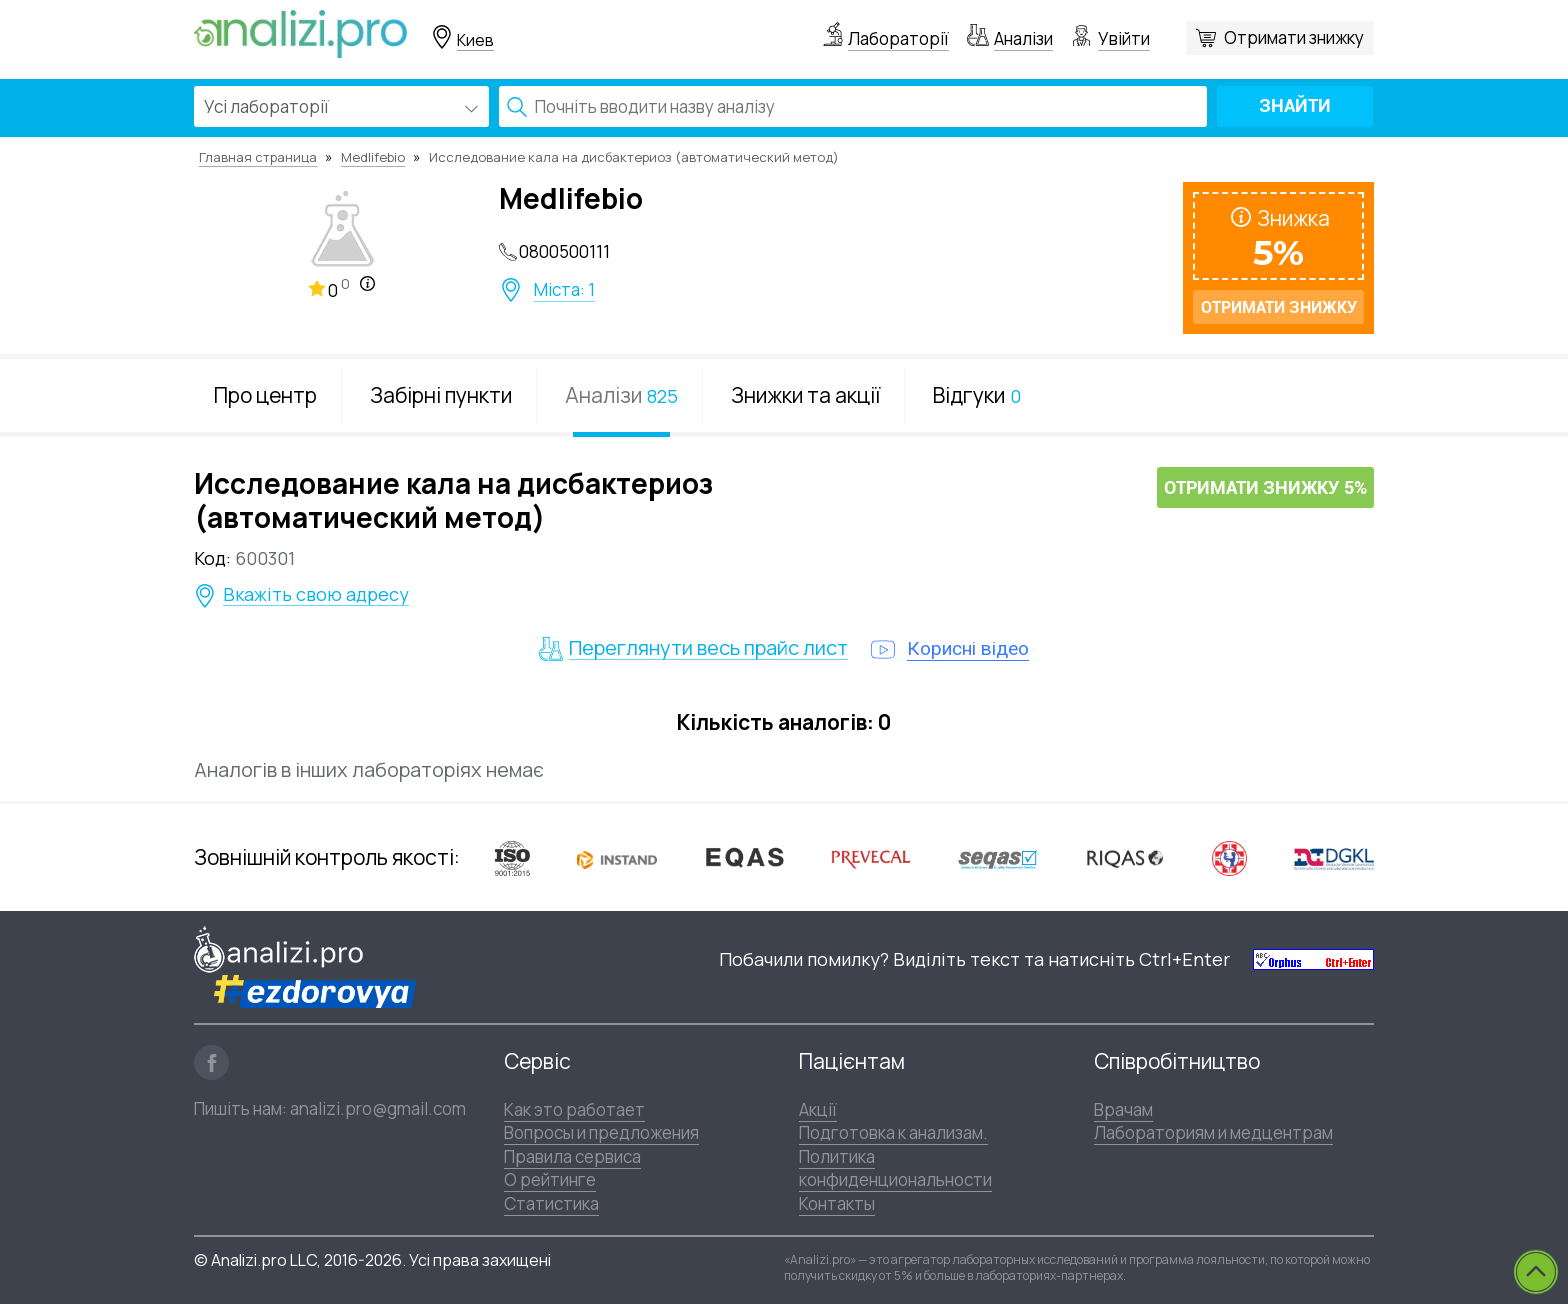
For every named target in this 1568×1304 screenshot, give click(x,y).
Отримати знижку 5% (1265, 488)
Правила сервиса (572, 1156)
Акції (818, 1109)
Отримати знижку (1294, 37)
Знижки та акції (805, 395)
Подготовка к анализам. (893, 1132)
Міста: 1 (564, 290)
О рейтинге (550, 1179)
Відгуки (977, 395)
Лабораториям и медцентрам (1213, 1132)
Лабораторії (898, 38)
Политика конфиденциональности (895, 1168)
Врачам (1123, 1109)
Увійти (1124, 38)
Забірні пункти (441, 395)
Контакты (837, 1203)
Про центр (265, 395)
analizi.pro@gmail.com (378, 1108)
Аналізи (1023, 38)
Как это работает (574, 1109)
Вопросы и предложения (601, 1132)
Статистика (551, 1203)
